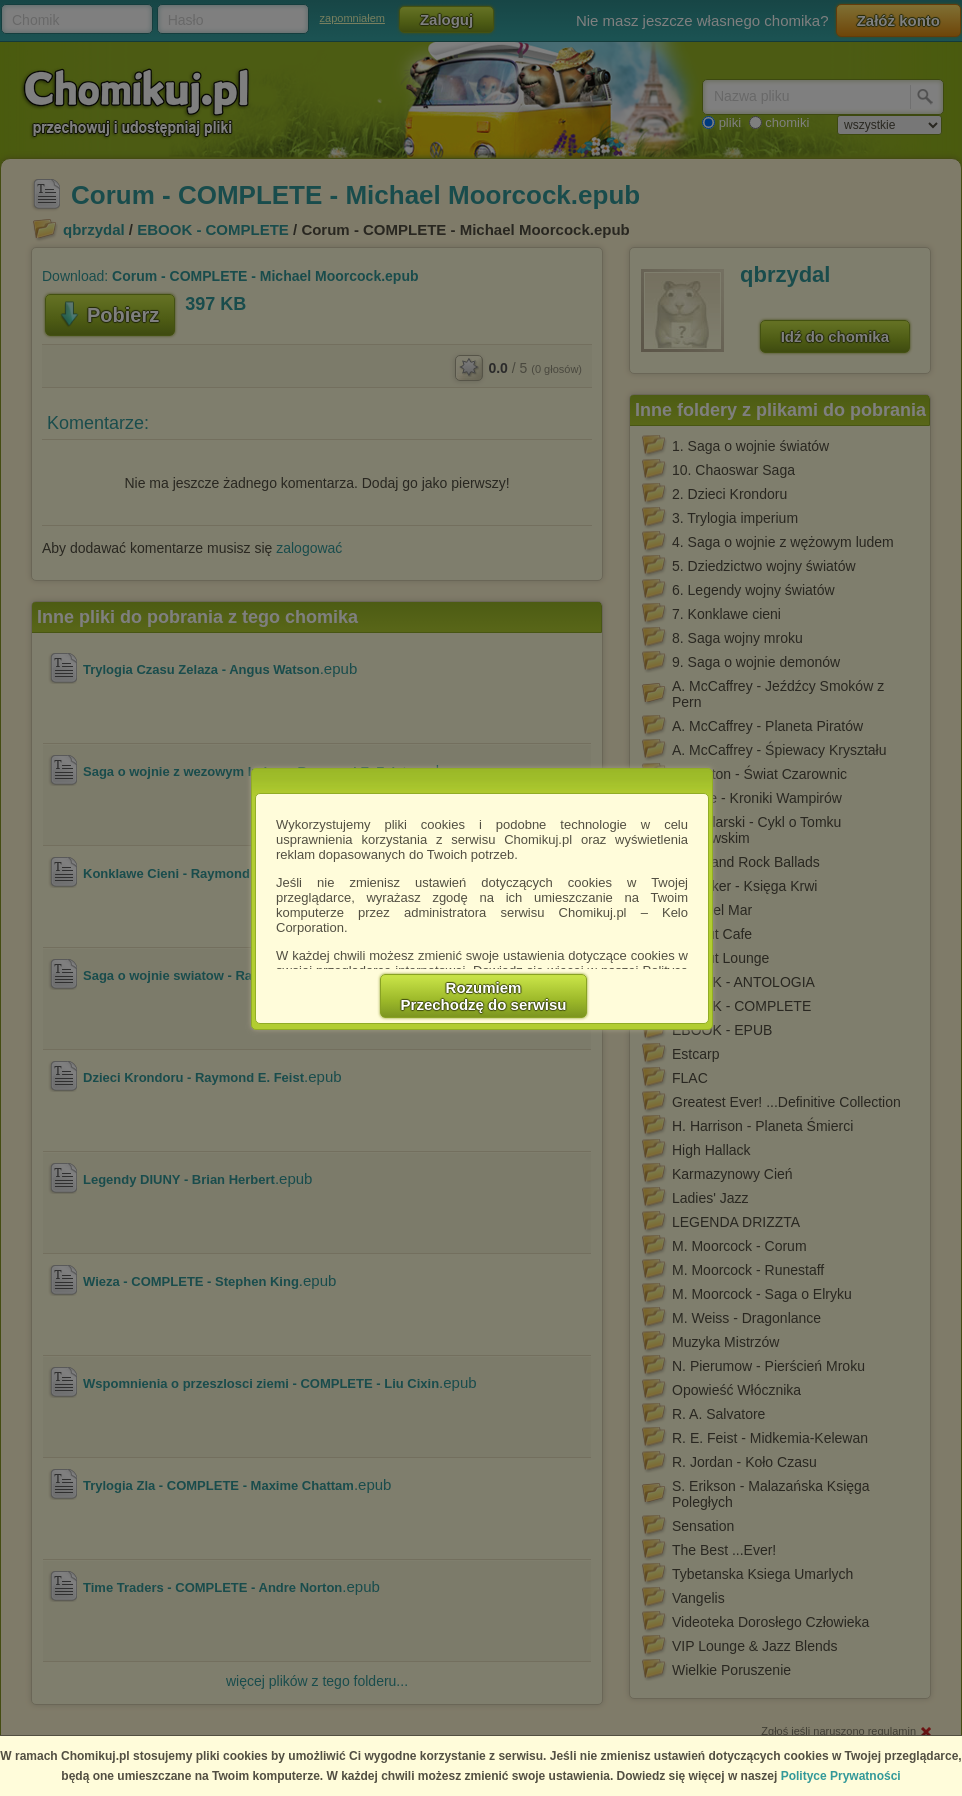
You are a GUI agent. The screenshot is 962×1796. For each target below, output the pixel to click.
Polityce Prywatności (841, 1776)
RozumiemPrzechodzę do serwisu (484, 996)
